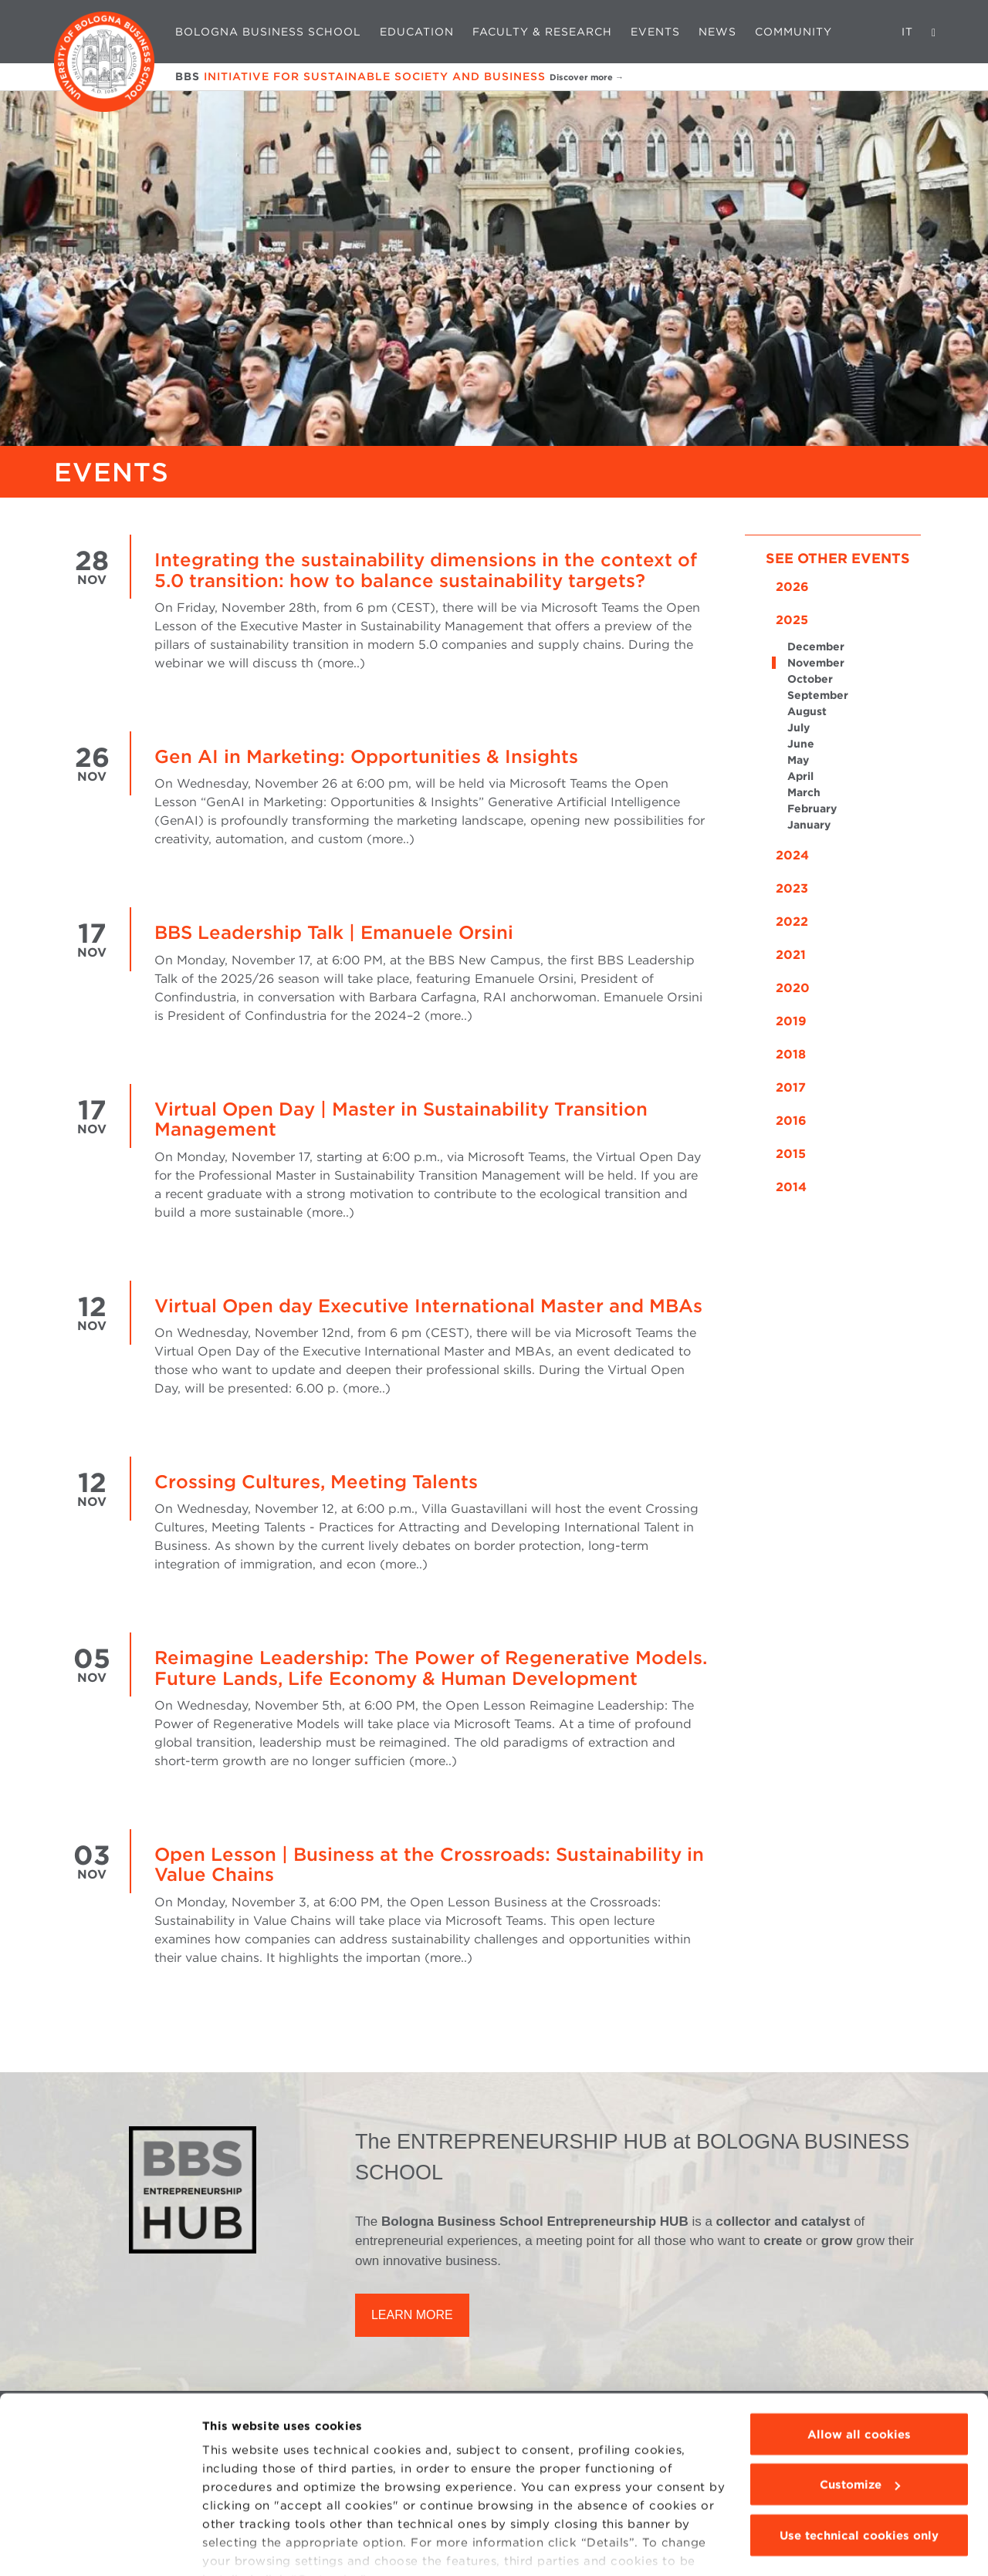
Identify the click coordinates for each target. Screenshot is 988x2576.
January (809, 825)
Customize (860, 2411)
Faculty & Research (542, 31)
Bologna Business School (268, 31)
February (812, 808)
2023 (792, 888)
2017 (791, 1087)
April (800, 776)
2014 (791, 1187)
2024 (792, 855)
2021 (791, 954)
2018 (791, 1054)
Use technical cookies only (859, 2461)
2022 (792, 921)
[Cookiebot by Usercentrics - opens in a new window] (99, 2545)
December (815, 646)
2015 (791, 1153)
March (804, 792)
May (798, 760)
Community (793, 31)
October (810, 679)
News (717, 31)
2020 (793, 988)
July (798, 727)
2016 (791, 1120)
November (815, 663)
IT (907, 31)
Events (655, 31)
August (807, 711)
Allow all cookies (859, 2360)
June (800, 744)
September (817, 695)
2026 (792, 586)
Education (417, 31)
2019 (791, 1021)
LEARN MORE (412, 2314)
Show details (240, 2546)
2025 (792, 620)
